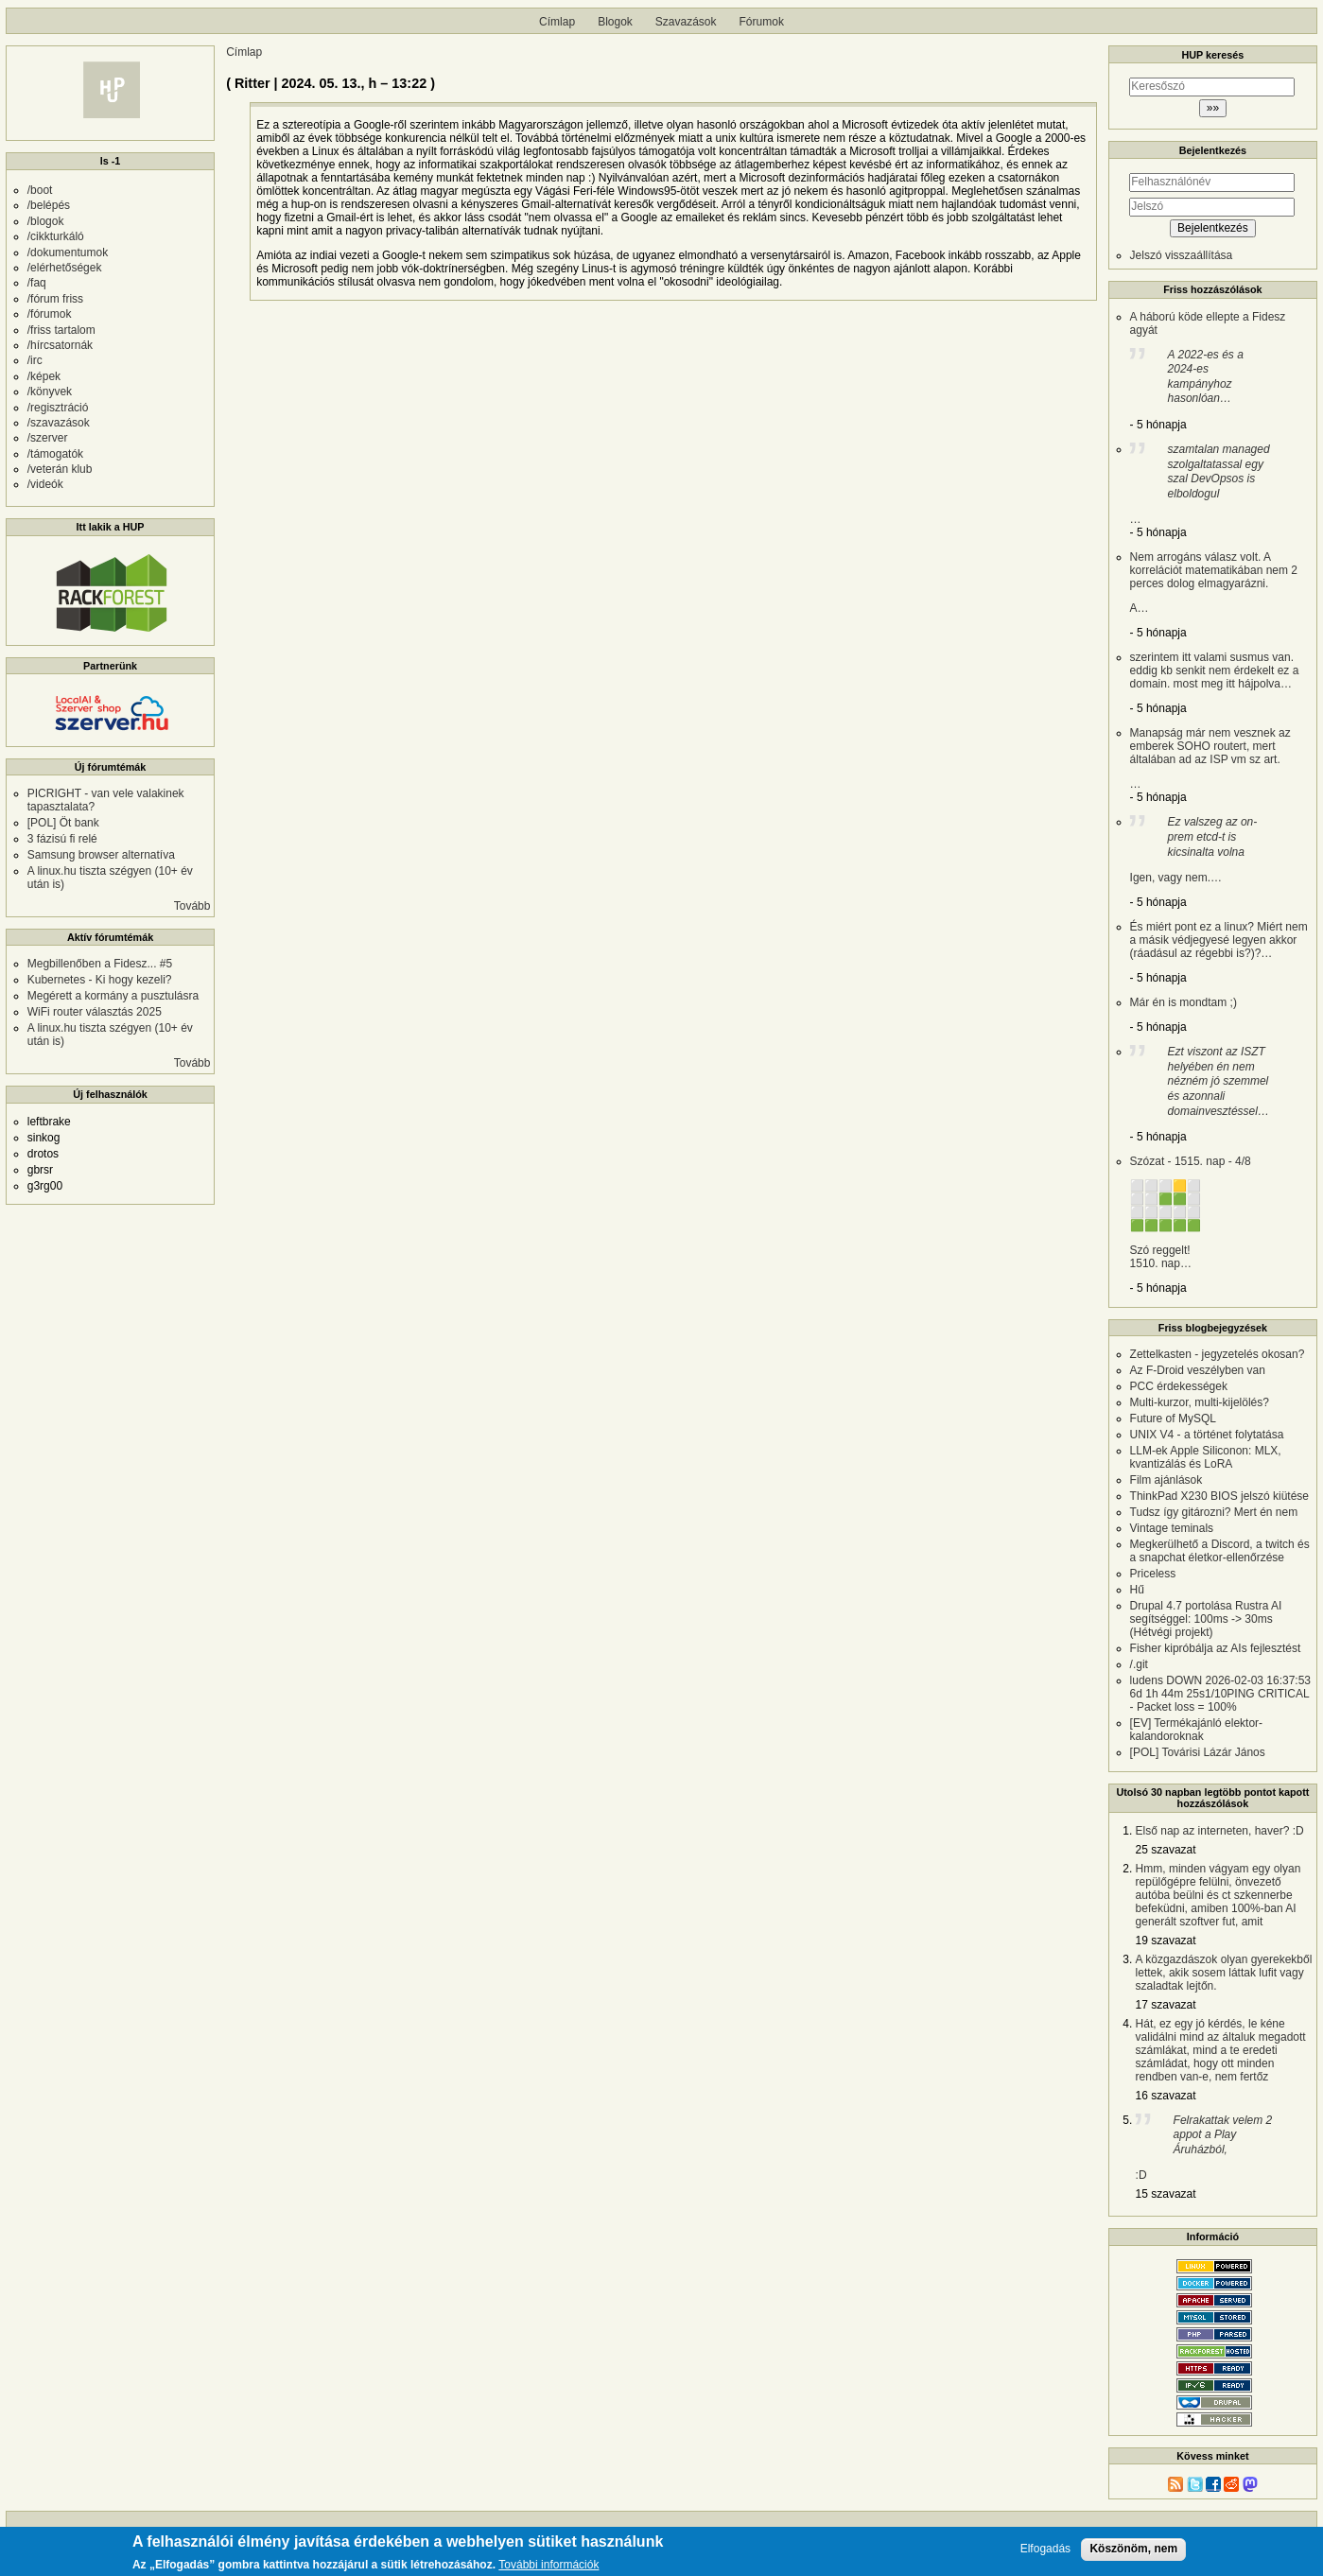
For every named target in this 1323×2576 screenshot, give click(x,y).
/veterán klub (60, 469)
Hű (1137, 1589)
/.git (1139, 1664)
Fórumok (762, 21)
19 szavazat (1166, 1940)
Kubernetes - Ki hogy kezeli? (99, 979)
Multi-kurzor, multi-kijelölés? (1199, 1402)
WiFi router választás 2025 (94, 1011)
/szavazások (58, 422)
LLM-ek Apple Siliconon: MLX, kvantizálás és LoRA (1205, 1457)
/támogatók (55, 454)
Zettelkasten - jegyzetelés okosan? (1217, 1354)
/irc (35, 360)
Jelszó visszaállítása (1181, 255)
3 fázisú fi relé (62, 838)
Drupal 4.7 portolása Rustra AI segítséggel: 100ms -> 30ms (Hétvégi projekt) (1206, 1619)
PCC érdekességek (1178, 1386)
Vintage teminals (1172, 1528)
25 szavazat (1166, 1849)
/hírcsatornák (60, 345)
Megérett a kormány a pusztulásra (113, 995)
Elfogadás (1045, 2551)
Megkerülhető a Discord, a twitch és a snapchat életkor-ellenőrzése (1220, 1551)
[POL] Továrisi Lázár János (1197, 1752)
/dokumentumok (67, 252)
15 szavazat (1166, 2194)
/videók (45, 484)
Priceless (1153, 1573)
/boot (40, 190)
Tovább (192, 906)
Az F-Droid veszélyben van (1197, 1370)
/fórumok (49, 314)
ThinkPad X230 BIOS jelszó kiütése (1219, 1496)
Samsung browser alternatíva (101, 855)
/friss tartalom (61, 330)
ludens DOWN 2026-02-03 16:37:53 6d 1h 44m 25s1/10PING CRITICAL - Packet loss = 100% (1220, 1694)
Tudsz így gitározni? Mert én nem (1214, 1512)
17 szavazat (1166, 2004)
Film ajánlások (1166, 1480)
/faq (36, 282)
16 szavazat (1166, 2095)
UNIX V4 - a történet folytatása (1207, 1434)
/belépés (48, 205)
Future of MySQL (1173, 1418)
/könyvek (49, 391)
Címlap (557, 21)
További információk (548, 2567)
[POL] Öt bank (63, 822)
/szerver (47, 437)
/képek (44, 376)
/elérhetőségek (64, 267)
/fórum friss (55, 298)
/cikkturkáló (55, 236)
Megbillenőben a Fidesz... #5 (99, 963)
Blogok (615, 21)
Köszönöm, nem (1133, 2550)
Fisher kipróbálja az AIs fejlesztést (1215, 1648)
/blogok (45, 221)
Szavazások (686, 21)
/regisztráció (58, 407)
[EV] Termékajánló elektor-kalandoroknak (1196, 1729)
